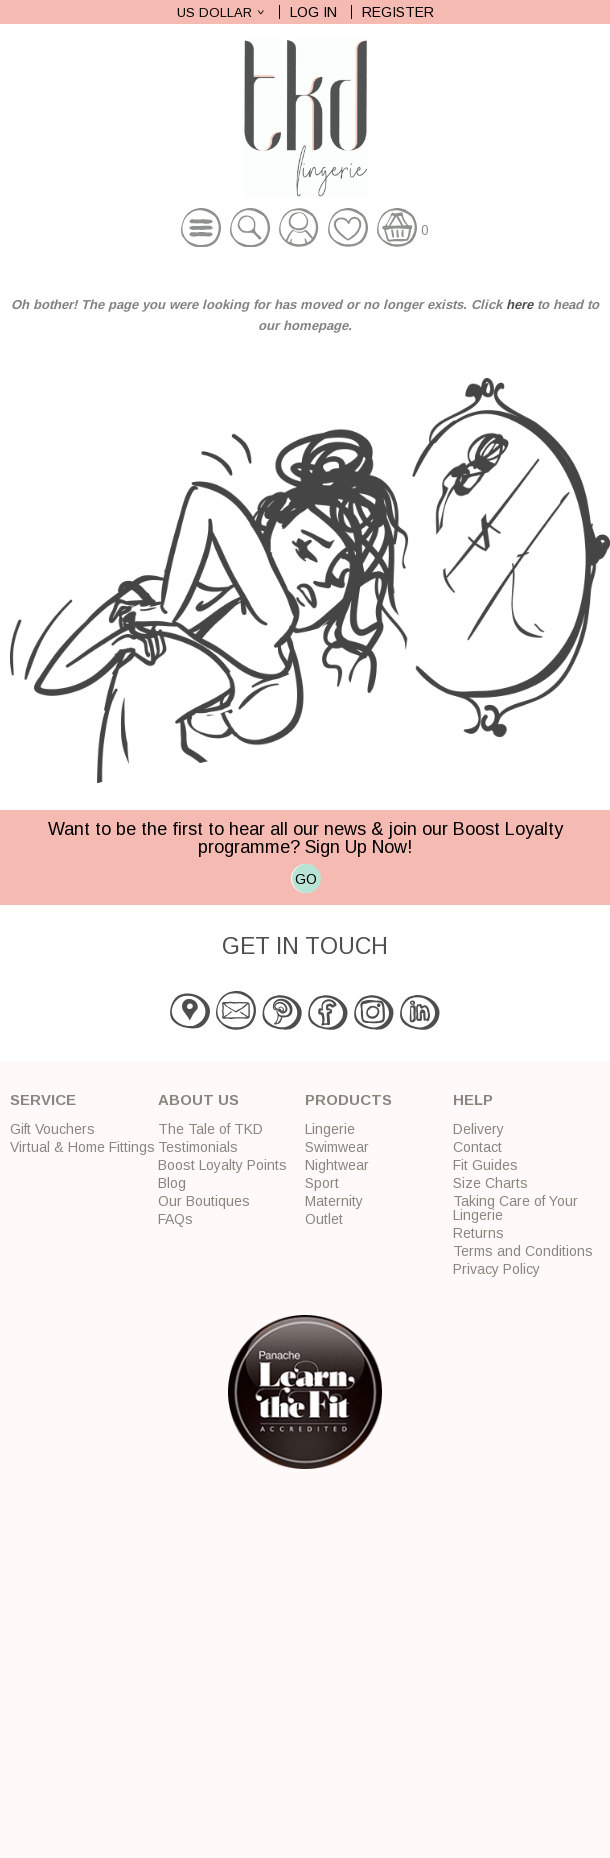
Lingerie (330, 1129)
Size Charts (490, 1183)
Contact (477, 1147)
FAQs (175, 1219)
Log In (313, 12)
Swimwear (337, 1147)
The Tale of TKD (210, 1129)
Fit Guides (485, 1165)
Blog (172, 1183)
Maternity (334, 1201)
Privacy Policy (496, 1269)
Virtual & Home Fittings (82, 1147)
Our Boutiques (204, 1201)
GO (306, 879)
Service (43, 1099)
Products (348, 1099)
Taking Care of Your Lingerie (515, 1208)
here (519, 304)
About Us (198, 1099)
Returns (478, 1233)
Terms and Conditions (523, 1251)
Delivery (478, 1129)
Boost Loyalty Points (222, 1165)
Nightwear (337, 1165)
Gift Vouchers (52, 1129)
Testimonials (198, 1147)
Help (473, 1099)
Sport (322, 1183)
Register (398, 12)
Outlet (324, 1219)
